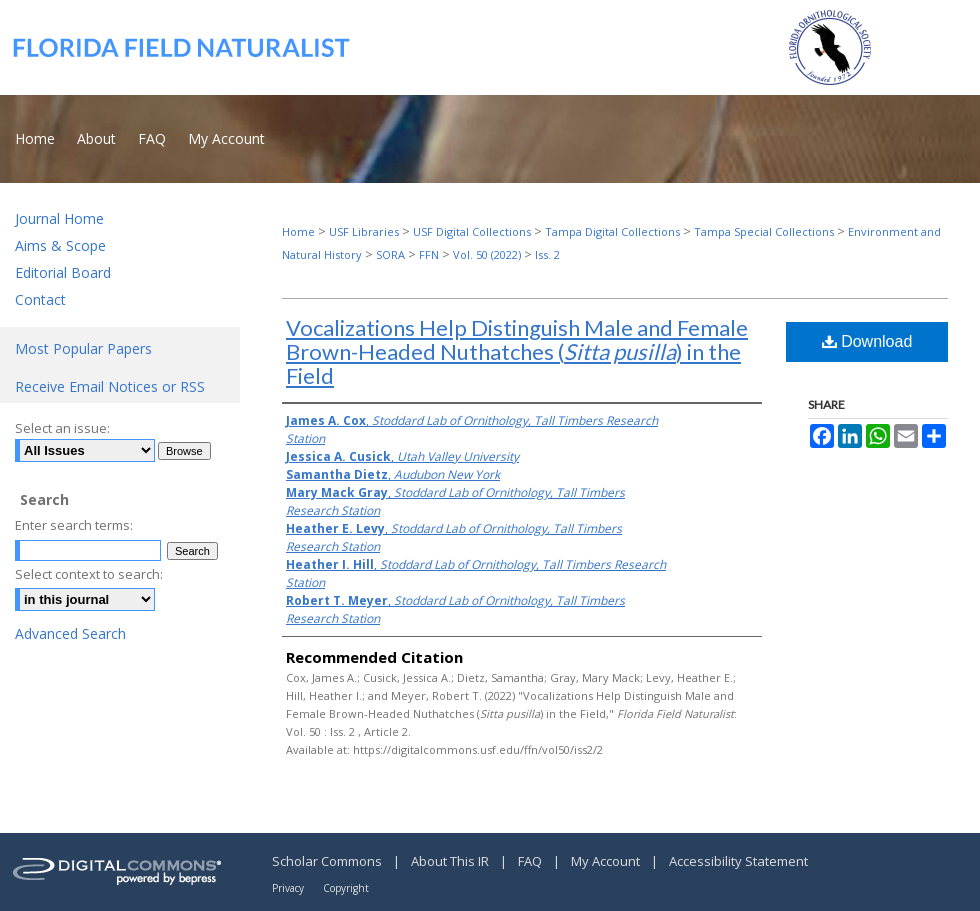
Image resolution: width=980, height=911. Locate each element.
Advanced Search (70, 633)
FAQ (531, 861)
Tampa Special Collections (764, 231)
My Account (607, 861)
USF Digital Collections (472, 231)
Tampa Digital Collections (612, 231)
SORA (390, 254)
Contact (40, 299)
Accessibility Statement (738, 861)
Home (298, 231)
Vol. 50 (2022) (487, 254)
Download (867, 341)
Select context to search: (89, 574)
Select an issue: (62, 428)
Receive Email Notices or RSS (110, 386)
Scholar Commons (328, 861)
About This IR (451, 861)
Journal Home (59, 218)
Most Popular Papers (83, 348)
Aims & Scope (60, 245)
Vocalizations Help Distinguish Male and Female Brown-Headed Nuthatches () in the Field (517, 351)
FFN (429, 254)
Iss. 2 (547, 254)
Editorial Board (63, 272)
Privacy (289, 888)
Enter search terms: (74, 525)
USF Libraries (364, 231)
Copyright (346, 888)
